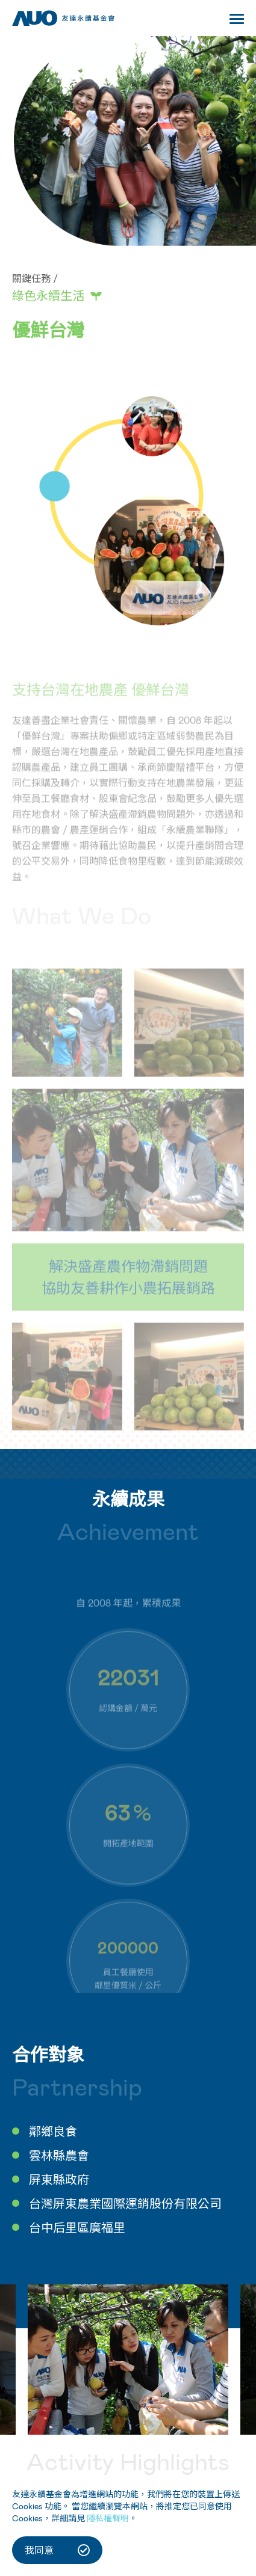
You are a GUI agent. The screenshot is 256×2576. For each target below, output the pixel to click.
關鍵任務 (31, 278)
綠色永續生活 (48, 295)
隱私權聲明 (108, 2518)
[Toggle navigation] (236, 21)
